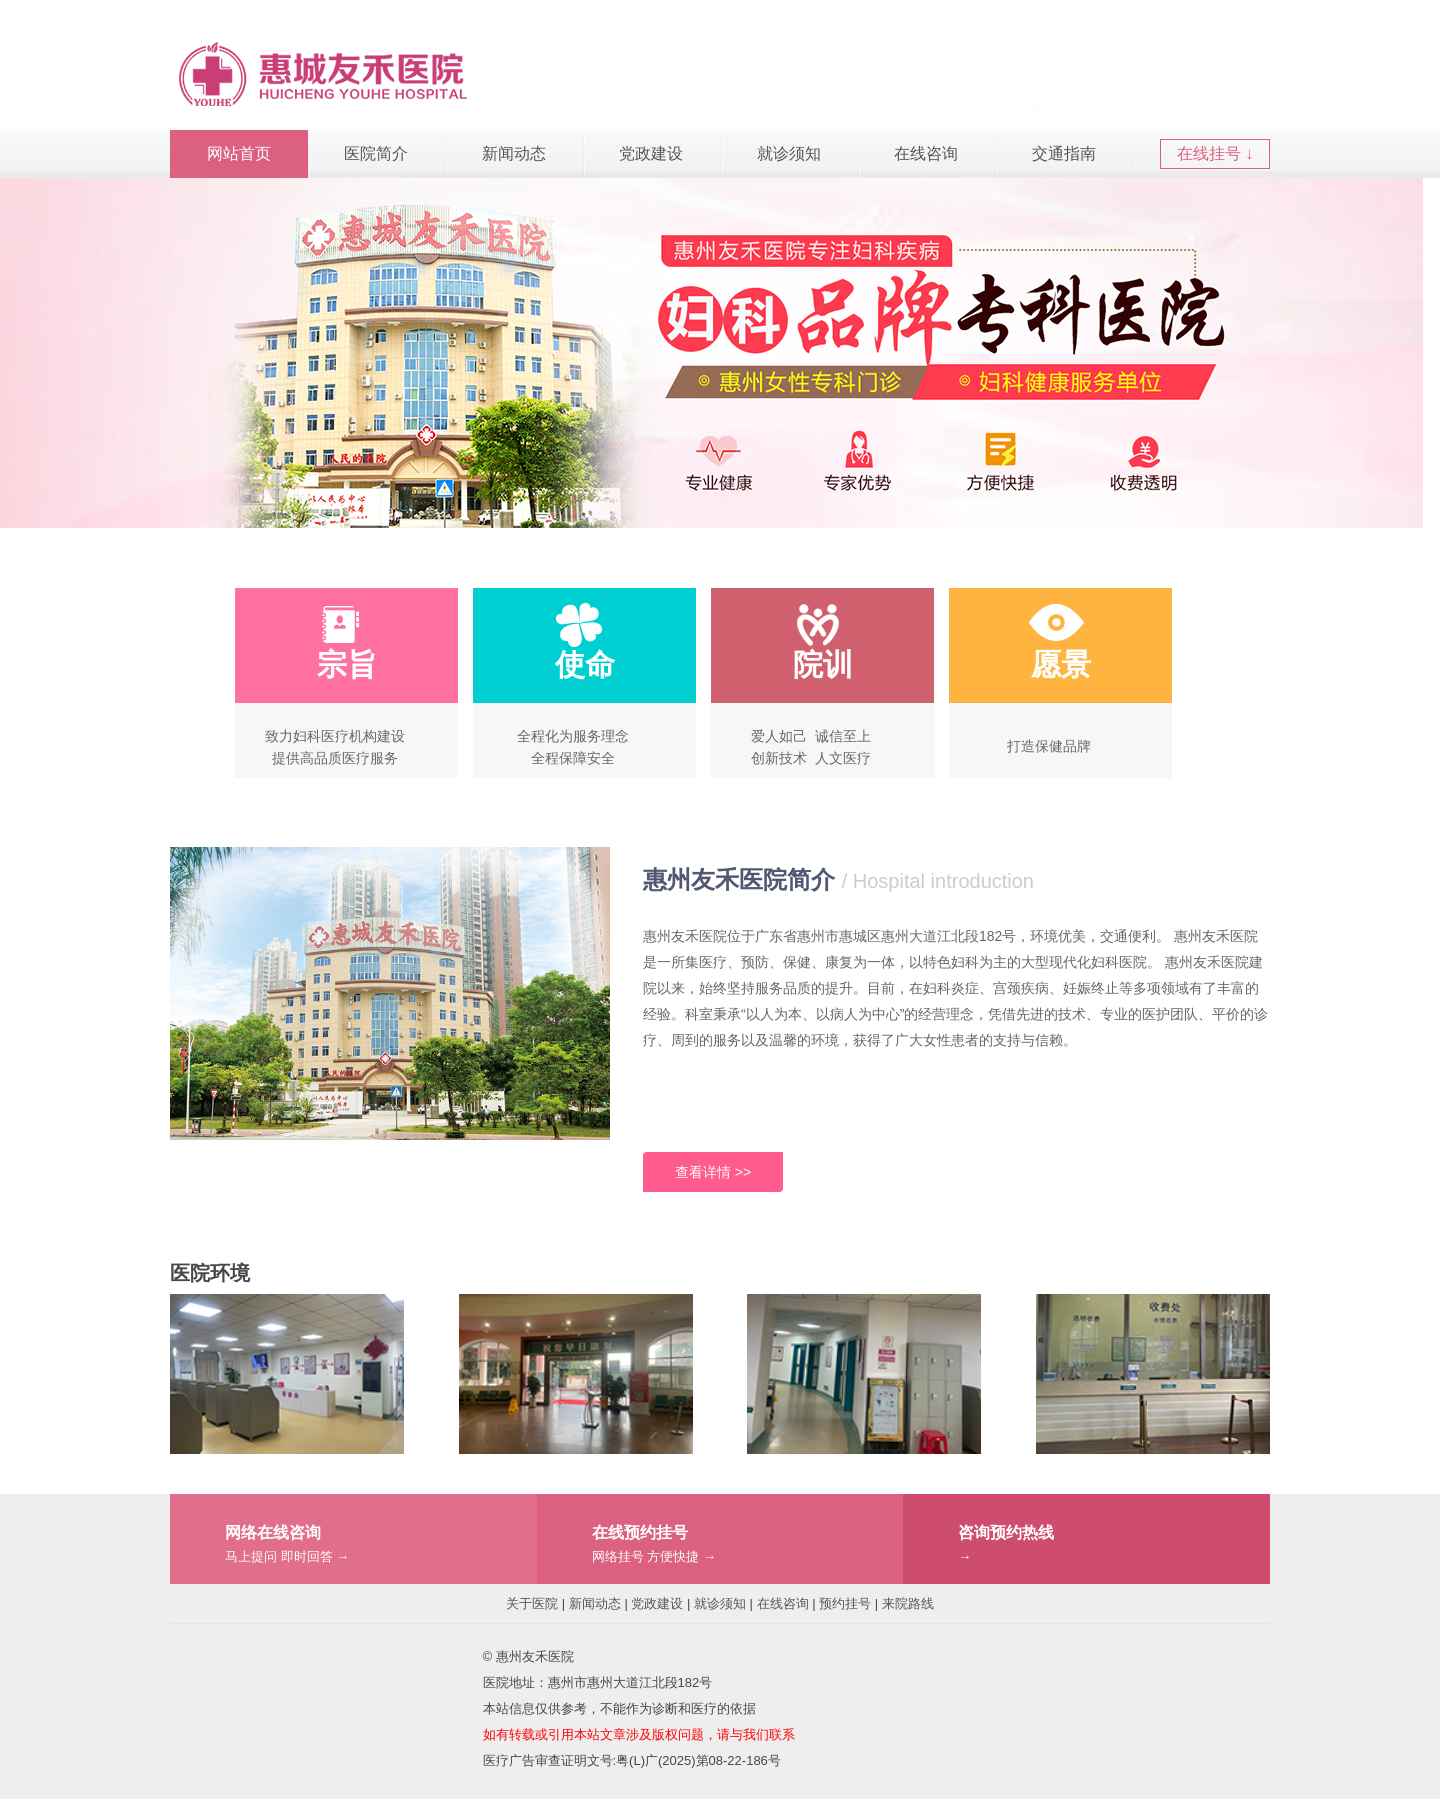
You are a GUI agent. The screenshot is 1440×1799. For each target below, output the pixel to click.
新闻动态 (514, 153)
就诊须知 (789, 153)
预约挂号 (845, 1603)
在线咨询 (926, 153)
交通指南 (1064, 153)
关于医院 (532, 1603)
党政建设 (651, 153)
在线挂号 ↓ (1215, 153)
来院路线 (908, 1603)
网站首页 (239, 153)
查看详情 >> (713, 1172)
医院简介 (376, 153)
